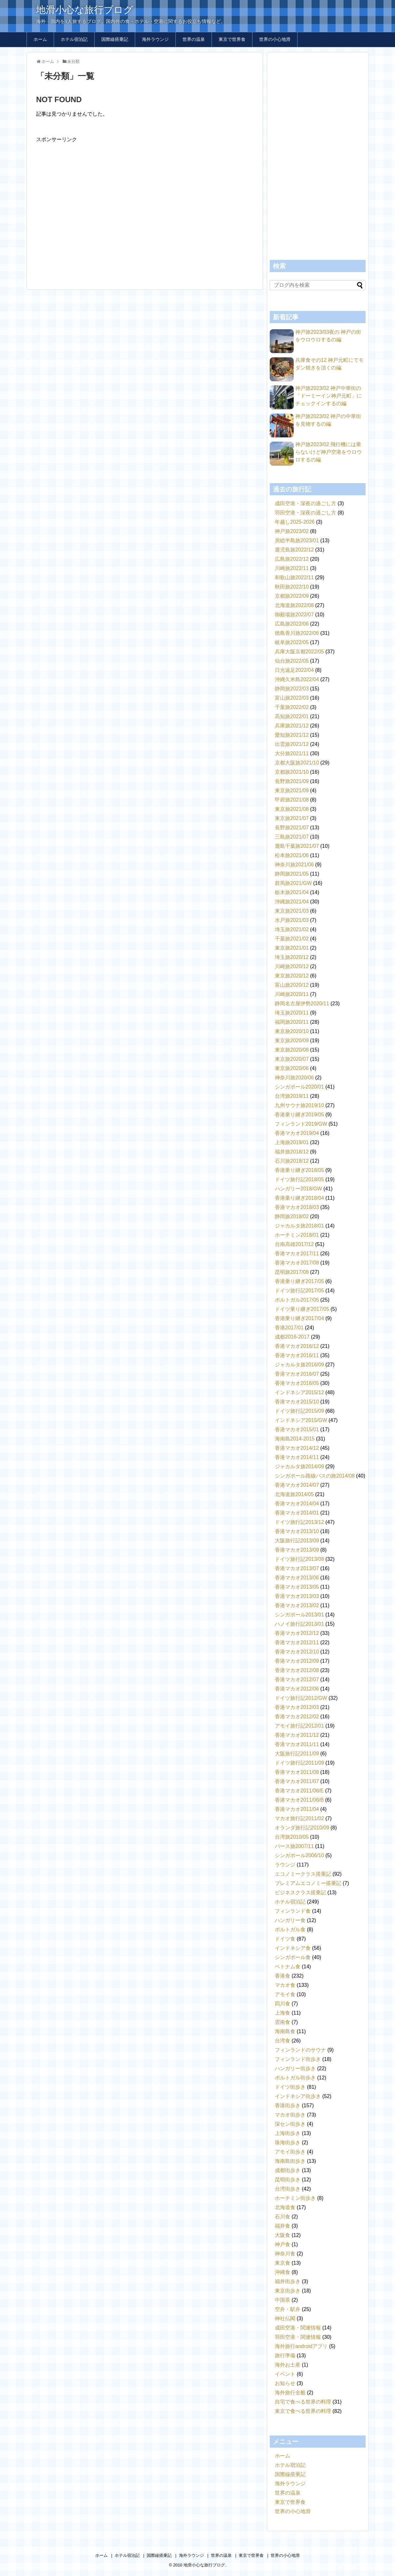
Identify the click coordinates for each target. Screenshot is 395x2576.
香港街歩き (287, 2105)
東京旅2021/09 (292, 790)
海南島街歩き (290, 2161)
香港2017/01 (289, 1327)
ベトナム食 (287, 1966)
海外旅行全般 (290, 2392)
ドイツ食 (285, 1938)
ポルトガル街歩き (295, 2077)
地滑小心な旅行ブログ (84, 9)
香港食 (282, 1976)
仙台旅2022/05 (292, 661)
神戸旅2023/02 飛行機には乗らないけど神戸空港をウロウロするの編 (328, 452)
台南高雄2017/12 (294, 1244)
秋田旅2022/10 (292, 586)
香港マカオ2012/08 (297, 1670)
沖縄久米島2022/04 (297, 679)
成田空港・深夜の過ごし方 (305, 503)
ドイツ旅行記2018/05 (299, 1179)
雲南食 (282, 2022)
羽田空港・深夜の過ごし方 (305, 512)
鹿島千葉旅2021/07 (297, 846)
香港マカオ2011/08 (297, 1772)
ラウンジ (285, 1864)
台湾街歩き (287, 2189)
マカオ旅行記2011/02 (299, 1818)
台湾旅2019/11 (292, 1096)
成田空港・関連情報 (298, 2327)
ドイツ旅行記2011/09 (299, 1763)
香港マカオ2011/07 (297, 1781)
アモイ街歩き (290, 2151)
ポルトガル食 (290, 1929)
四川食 (282, 2003)
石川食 (282, 2216)
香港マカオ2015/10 (297, 1401)
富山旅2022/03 (292, 698)
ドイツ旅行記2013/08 (299, 1559)
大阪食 (282, 2235)
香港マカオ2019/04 (297, 1133)
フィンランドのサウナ (300, 2050)
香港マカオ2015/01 (297, 1429)
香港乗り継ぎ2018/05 (299, 1170)
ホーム (40, 39)
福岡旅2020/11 (292, 1022)
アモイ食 (285, 1994)
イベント (285, 2374)
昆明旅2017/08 (292, 1272)
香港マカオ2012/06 (297, 1688)
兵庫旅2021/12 (292, 725)
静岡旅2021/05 (292, 874)
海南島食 (285, 2031)
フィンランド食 (293, 1911)
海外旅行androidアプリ (301, 2346)
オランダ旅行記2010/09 (302, 1827)
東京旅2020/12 (292, 975)
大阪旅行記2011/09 (297, 1753)
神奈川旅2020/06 (294, 1077)
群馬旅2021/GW (293, 883)
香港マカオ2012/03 (297, 1707)
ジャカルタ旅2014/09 (299, 1466)
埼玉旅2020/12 (292, 957)
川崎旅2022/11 (292, 568)
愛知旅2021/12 (292, 735)
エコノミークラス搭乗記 (303, 1874)
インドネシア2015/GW (301, 1420)
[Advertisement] (144, 208)
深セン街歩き (290, 2124)
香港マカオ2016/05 (297, 1383)
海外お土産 (287, 2364)
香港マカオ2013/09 (297, 1550)
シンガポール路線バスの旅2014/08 (315, 1475)
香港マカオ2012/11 (297, 1642)
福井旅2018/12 (292, 1151)
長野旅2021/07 (292, 827)
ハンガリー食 (290, 1920)
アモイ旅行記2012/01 (299, 1726)
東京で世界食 (232, 39)
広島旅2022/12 (292, 559)
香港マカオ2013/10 (297, 1531)
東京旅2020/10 (292, 1031)
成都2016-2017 (292, 1337)
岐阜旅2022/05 (292, 642)
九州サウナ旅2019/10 (299, 1105)
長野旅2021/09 (292, 781)
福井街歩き (287, 2281)
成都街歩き (287, 2170)
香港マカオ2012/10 (297, 1651)
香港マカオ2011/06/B (299, 1800)
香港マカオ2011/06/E (299, 1790)
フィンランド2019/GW (301, 1124)
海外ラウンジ (155, 39)
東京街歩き (287, 2290)
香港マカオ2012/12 (297, 1633)
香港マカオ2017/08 (297, 1262)
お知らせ (285, 2383)
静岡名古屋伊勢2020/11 (302, 1003)
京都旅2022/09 (292, 596)
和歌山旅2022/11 (294, 577)
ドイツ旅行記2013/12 (299, 1522)
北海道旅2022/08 (294, 605)
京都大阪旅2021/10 (297, 762)
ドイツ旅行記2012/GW (301, 1698)
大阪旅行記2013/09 (297, 1540)
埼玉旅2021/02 (292, 929)
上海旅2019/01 (292, 1142)
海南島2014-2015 (295, 1438)
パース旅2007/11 (294, 1846)
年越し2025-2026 (295, 522)
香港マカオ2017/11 (297, 1253)
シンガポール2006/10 (299, 1855)
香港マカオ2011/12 (297, 1735)
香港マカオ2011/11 (297, 1744)
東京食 (282, 2263)
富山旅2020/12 (292, 985)
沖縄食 (282, 2272)
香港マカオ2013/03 (297, 1596)
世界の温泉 (193, 39)
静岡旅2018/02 (292, 1216)
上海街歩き (287, 2133)
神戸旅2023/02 (292, 531)
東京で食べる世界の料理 (303, 2411)
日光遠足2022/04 (294, 670)
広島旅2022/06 (292, 624)
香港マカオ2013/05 (297, 1587)
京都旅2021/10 (292, 772)
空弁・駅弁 (287, 2309)
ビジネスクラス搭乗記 (300, 1892)
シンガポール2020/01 (299, 1087)
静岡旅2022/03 (292, 688)
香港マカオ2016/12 (297, 1346)
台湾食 (282, 2040)
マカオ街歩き (290, 2114)
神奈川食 (285, 2253)
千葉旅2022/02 (292, 707)
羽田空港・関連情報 (298, 2337)
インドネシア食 (293, 1948)
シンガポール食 (293, 1957)
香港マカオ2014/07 (297, 1485)
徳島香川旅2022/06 (297, 633)
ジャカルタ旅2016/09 (299, 1364)
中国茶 (282, 2300)
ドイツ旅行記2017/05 (299, 1290)
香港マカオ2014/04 (297, 1503)
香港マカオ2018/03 (297, 1207)
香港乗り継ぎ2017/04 (299, 1318)
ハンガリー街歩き (295, 2068)
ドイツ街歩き (290, 2087)
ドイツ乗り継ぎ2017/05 (302, 1309)
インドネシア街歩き (298, 2096)
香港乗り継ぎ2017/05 (299, 1281)
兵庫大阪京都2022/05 (299, 651)
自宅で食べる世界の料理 (303, 2402)
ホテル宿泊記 (74, 39)
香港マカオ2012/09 (297, 1661)
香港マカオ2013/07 (297, 1568)
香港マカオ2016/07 (297, 1374)
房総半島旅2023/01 (297, 540)
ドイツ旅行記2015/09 (299, 1411)
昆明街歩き (287, 2179)
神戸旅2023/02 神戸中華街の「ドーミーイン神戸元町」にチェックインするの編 (328, 395)
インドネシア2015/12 (299, 1392)
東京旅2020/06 (292, 1068)
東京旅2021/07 (292, 818)
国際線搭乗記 (114, 39)
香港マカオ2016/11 (297, 1355)
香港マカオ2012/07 (297, 1679)
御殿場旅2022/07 (294, 614)
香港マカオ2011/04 (297, 1809)
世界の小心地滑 (274, 39)
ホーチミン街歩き (295, 2198)
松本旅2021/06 (292, 855)
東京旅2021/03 (292, 911)
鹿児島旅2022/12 (294, 549)
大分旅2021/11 (292, 753)
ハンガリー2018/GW (298, 1188)
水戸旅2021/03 (292, 920)
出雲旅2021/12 (292, 744)
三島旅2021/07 (292, 837)
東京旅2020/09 (292, 1040)
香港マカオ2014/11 (297, 1457)
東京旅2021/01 (292, 948)
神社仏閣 (285, 2318)
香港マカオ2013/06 (297, 1577)
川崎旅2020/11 (292, 994)
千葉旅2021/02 (292, 938)
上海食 (282, 2013)
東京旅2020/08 (292, 1049)
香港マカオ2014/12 (297, 1448)
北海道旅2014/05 (294, 1494)
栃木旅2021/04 (292, 892)
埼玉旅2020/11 (292, 1012)
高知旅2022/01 (292, 716)
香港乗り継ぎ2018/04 (299, 1198)
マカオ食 (285, 1985)
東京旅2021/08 (292, 809)
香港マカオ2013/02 (297, 1605)
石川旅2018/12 (292, 1161)
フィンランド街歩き (298, 2059)
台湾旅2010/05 (292, 1837)
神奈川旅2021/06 (294, 864)
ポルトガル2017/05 (297, 1300)
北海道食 (285, 2207)
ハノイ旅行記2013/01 (299, 1624)
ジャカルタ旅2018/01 (299, 1225)
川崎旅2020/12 (292, 966)
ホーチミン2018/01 (297, 1235)
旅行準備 (285, 2355)
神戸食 (282, 2244)
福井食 (282, 2226)
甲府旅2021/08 (292, 799)
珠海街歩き (287, 2142)
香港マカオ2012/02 (297, 1716)
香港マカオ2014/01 (297, 1513)
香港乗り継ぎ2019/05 (299, 1114)
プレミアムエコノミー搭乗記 (308, 1883)
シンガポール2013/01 (299, 1614)
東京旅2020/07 (292, 1059)
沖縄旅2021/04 (292, 901)
